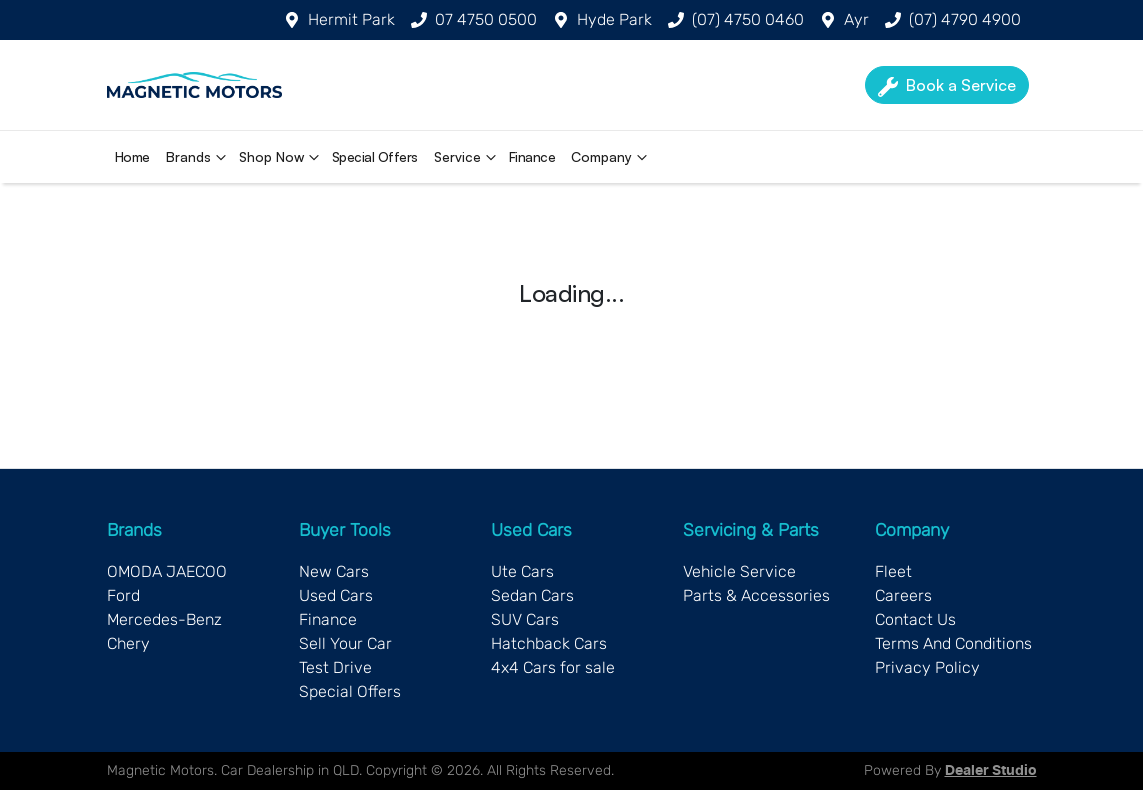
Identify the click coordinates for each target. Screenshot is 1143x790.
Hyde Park (614, 19)
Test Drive (335, 667)
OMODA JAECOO (167, 571)
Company (611, 157)
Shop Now (281, 157)
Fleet (893, 571)
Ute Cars (522, 571)
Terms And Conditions (953, 643)
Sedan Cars (532, 595)
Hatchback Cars (549, 643)
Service (467, 157)
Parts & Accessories (756, 595)
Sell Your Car (345, 643)
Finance (532, 156)
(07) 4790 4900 (965, 19)
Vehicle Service (739, 571)
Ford (123, 595)
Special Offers (375, 156)
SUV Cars (525, 619)
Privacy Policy (927, 667)
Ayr (856, 19)
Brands (198, 157)
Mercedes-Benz (164, 619)
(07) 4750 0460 (748, 19)
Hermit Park (351, 19)
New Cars (334, 571)
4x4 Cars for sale (553, 667)
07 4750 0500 (486, 19)
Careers (903, 595)
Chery (128, 643)
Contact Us (915, 619)
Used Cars (336, 595)
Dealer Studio (991, 771)
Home (132, 156)
